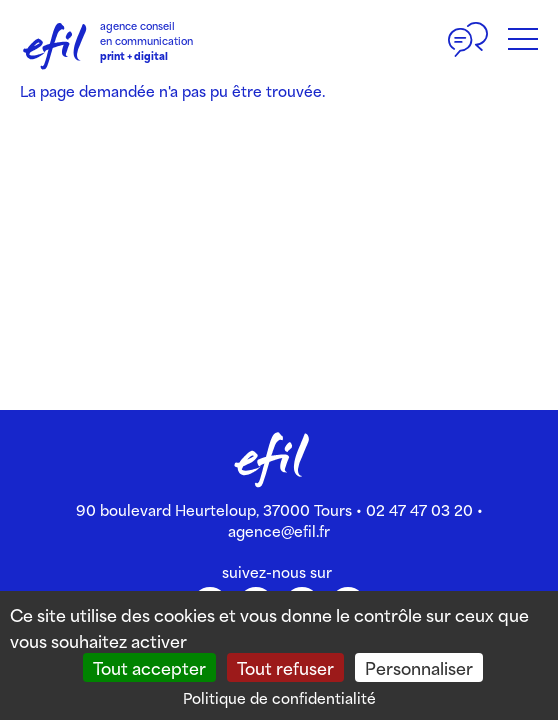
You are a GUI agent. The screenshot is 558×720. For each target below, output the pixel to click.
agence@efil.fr (279, 530)
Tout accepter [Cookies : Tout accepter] (149, 667)
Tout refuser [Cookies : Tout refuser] (285, 667)
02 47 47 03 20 (419, 509)
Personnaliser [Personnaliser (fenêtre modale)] (419, 667)
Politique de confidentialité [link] (279, 697)
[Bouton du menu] (523, 40)
